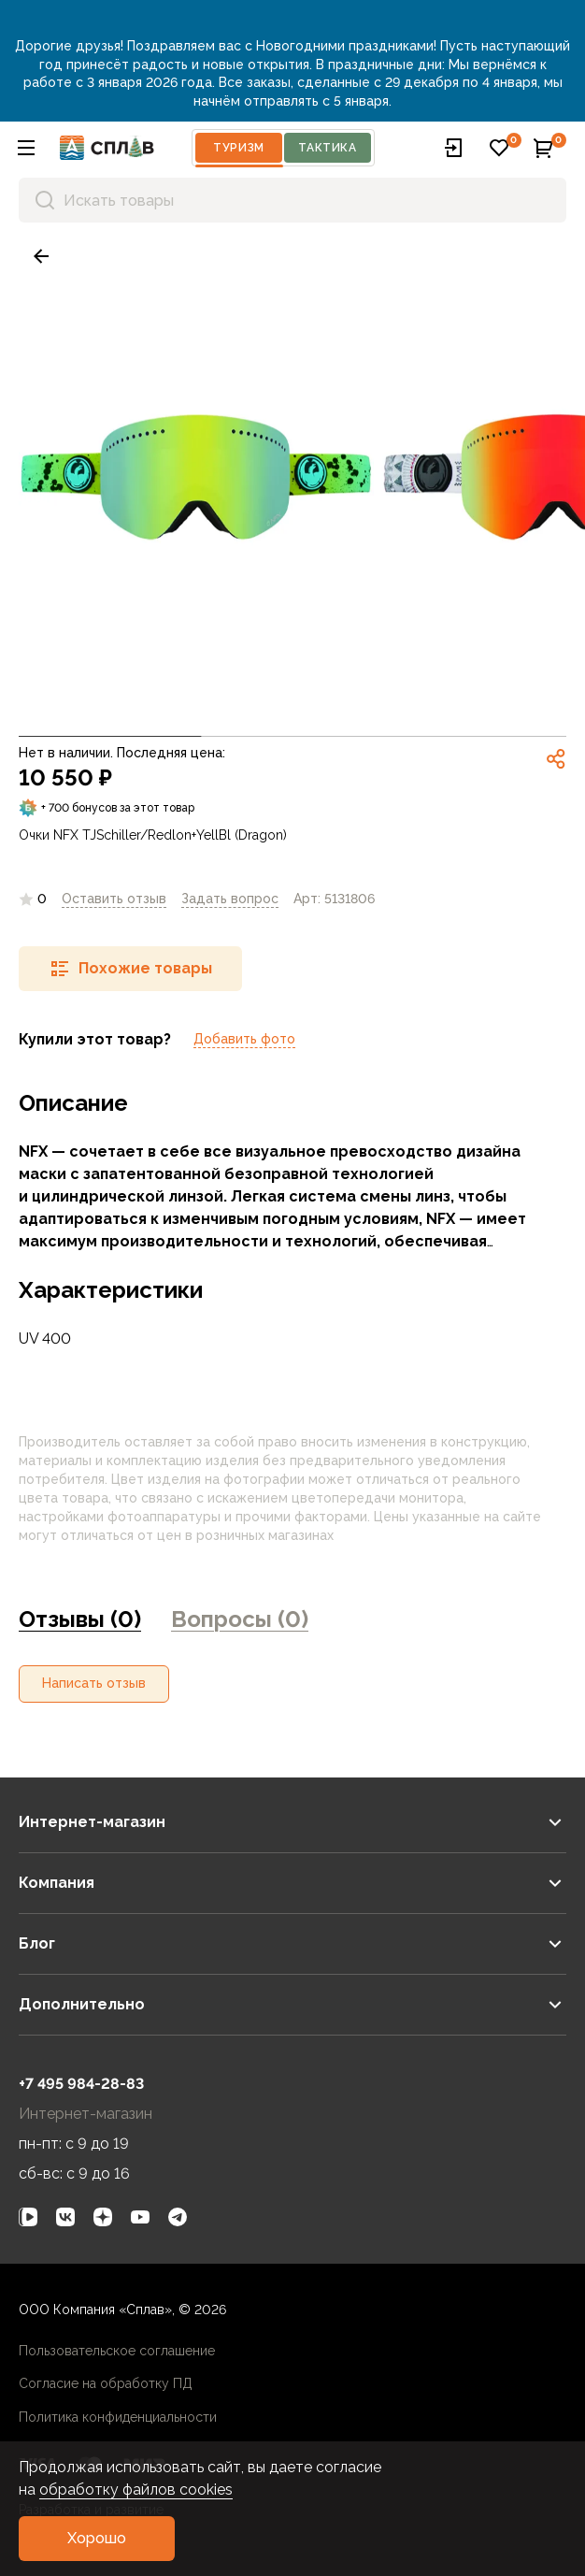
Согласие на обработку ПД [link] (106, 2383)
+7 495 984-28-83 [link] (81, 2084)
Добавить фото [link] (244, 1038)
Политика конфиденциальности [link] (118, 2417)
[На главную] (107, 148)
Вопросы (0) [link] (239, 1619)
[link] (41, 256)
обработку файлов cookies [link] (136, 2489)
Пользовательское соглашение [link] (117, 2350)
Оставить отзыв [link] (114, 898)
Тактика (327, 147)
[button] (26, 147)
